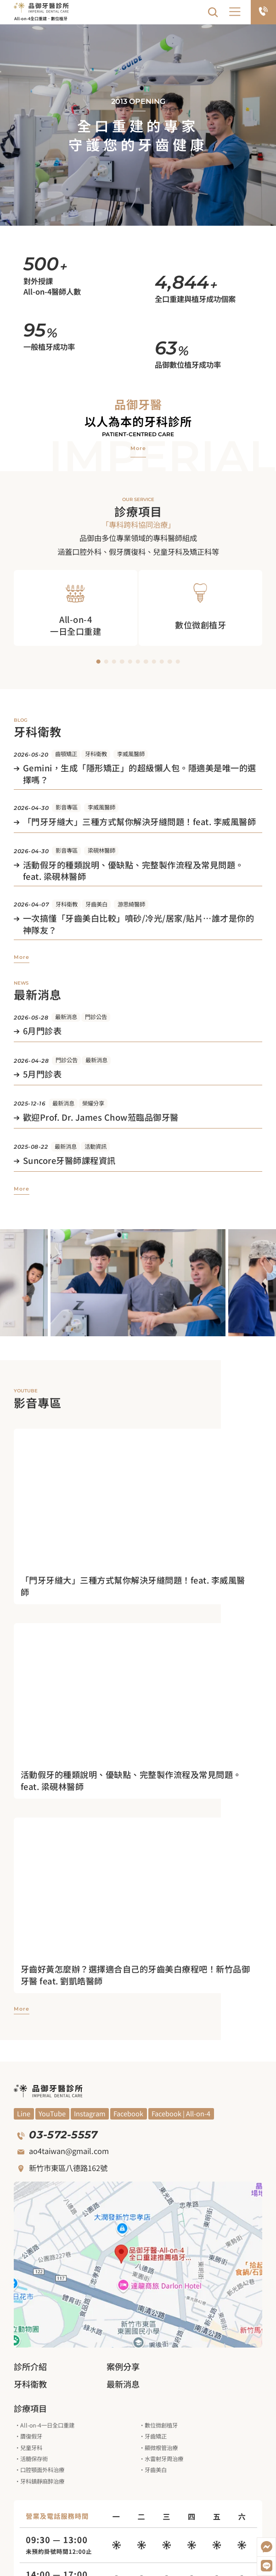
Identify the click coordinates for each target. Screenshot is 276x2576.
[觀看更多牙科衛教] (21, 957)
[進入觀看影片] (138, 1586)
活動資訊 (95, 1146)
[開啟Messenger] (266, 2547)
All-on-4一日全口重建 (47, 2425)
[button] (235, 12)
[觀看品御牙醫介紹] (138, 448)
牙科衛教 (96, 754)
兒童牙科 (31, 2448)
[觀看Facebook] (128, 2114)
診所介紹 (30, 2366)
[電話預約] (263, 12)
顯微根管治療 (161, 2448)
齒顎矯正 (66, 754)
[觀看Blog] (90, 2114)
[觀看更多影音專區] (21, 2008)
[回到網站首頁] (41, 6)
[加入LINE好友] (266, 2566)
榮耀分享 (93, 1103)
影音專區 (67, 807)
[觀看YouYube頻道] (24, 2114)
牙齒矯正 (156, 2436)
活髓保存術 (34, 2459)
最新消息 (66, 1017)
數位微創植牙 (161, 2425)
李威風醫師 (131, 754)
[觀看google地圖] (138, 2265)
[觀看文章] (138, 775)
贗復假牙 (31, 2436)
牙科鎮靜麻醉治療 (42, 2481)
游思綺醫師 (131, 904)
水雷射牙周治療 (164, 2459)
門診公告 (96, 1017)
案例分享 (123, 2366)
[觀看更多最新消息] (21, 1189)
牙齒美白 (96, 904)
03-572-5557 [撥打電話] (63, 2134)
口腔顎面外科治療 (42, 2470)
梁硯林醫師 (101, 850)
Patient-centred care (138, 434)
